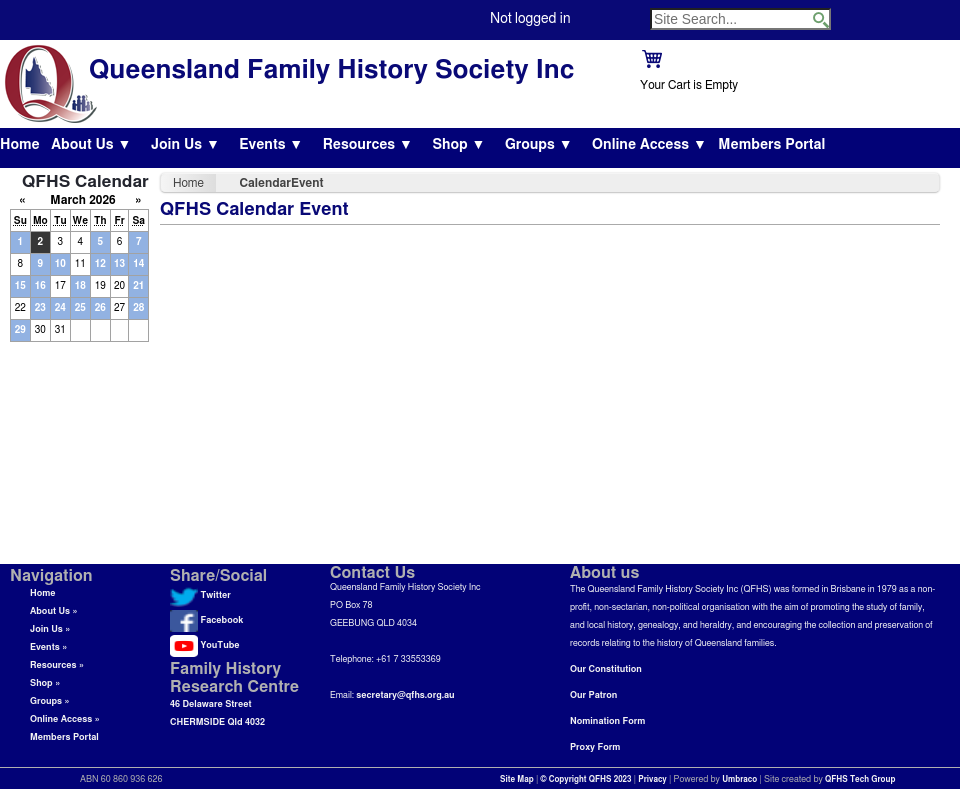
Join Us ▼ (185, 145)
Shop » (45, 683)
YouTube (204, 645)
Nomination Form (607, 721)
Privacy (652, 780)
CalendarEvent (282, 183)
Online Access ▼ (649, 145)
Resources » (57, 665)
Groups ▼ (539, 145)
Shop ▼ (458, 145)
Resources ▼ (368, 145)
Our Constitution (606, 669)
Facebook (206, 620)
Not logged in (530, 19)
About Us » (54, 611)
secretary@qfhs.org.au (405, 695)
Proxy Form (595, 747)
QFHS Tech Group (860, 780)
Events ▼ (271, 145)
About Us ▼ (91, 145)
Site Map (517, 780)
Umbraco (739, 780)
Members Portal (771, 145)
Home (20, 145)
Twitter (200, 595)
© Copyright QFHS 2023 (586, 780)
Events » (48, 647)
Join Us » (50, 629)
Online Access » (65, 719)
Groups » (50, 701)
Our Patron (593, 695)
